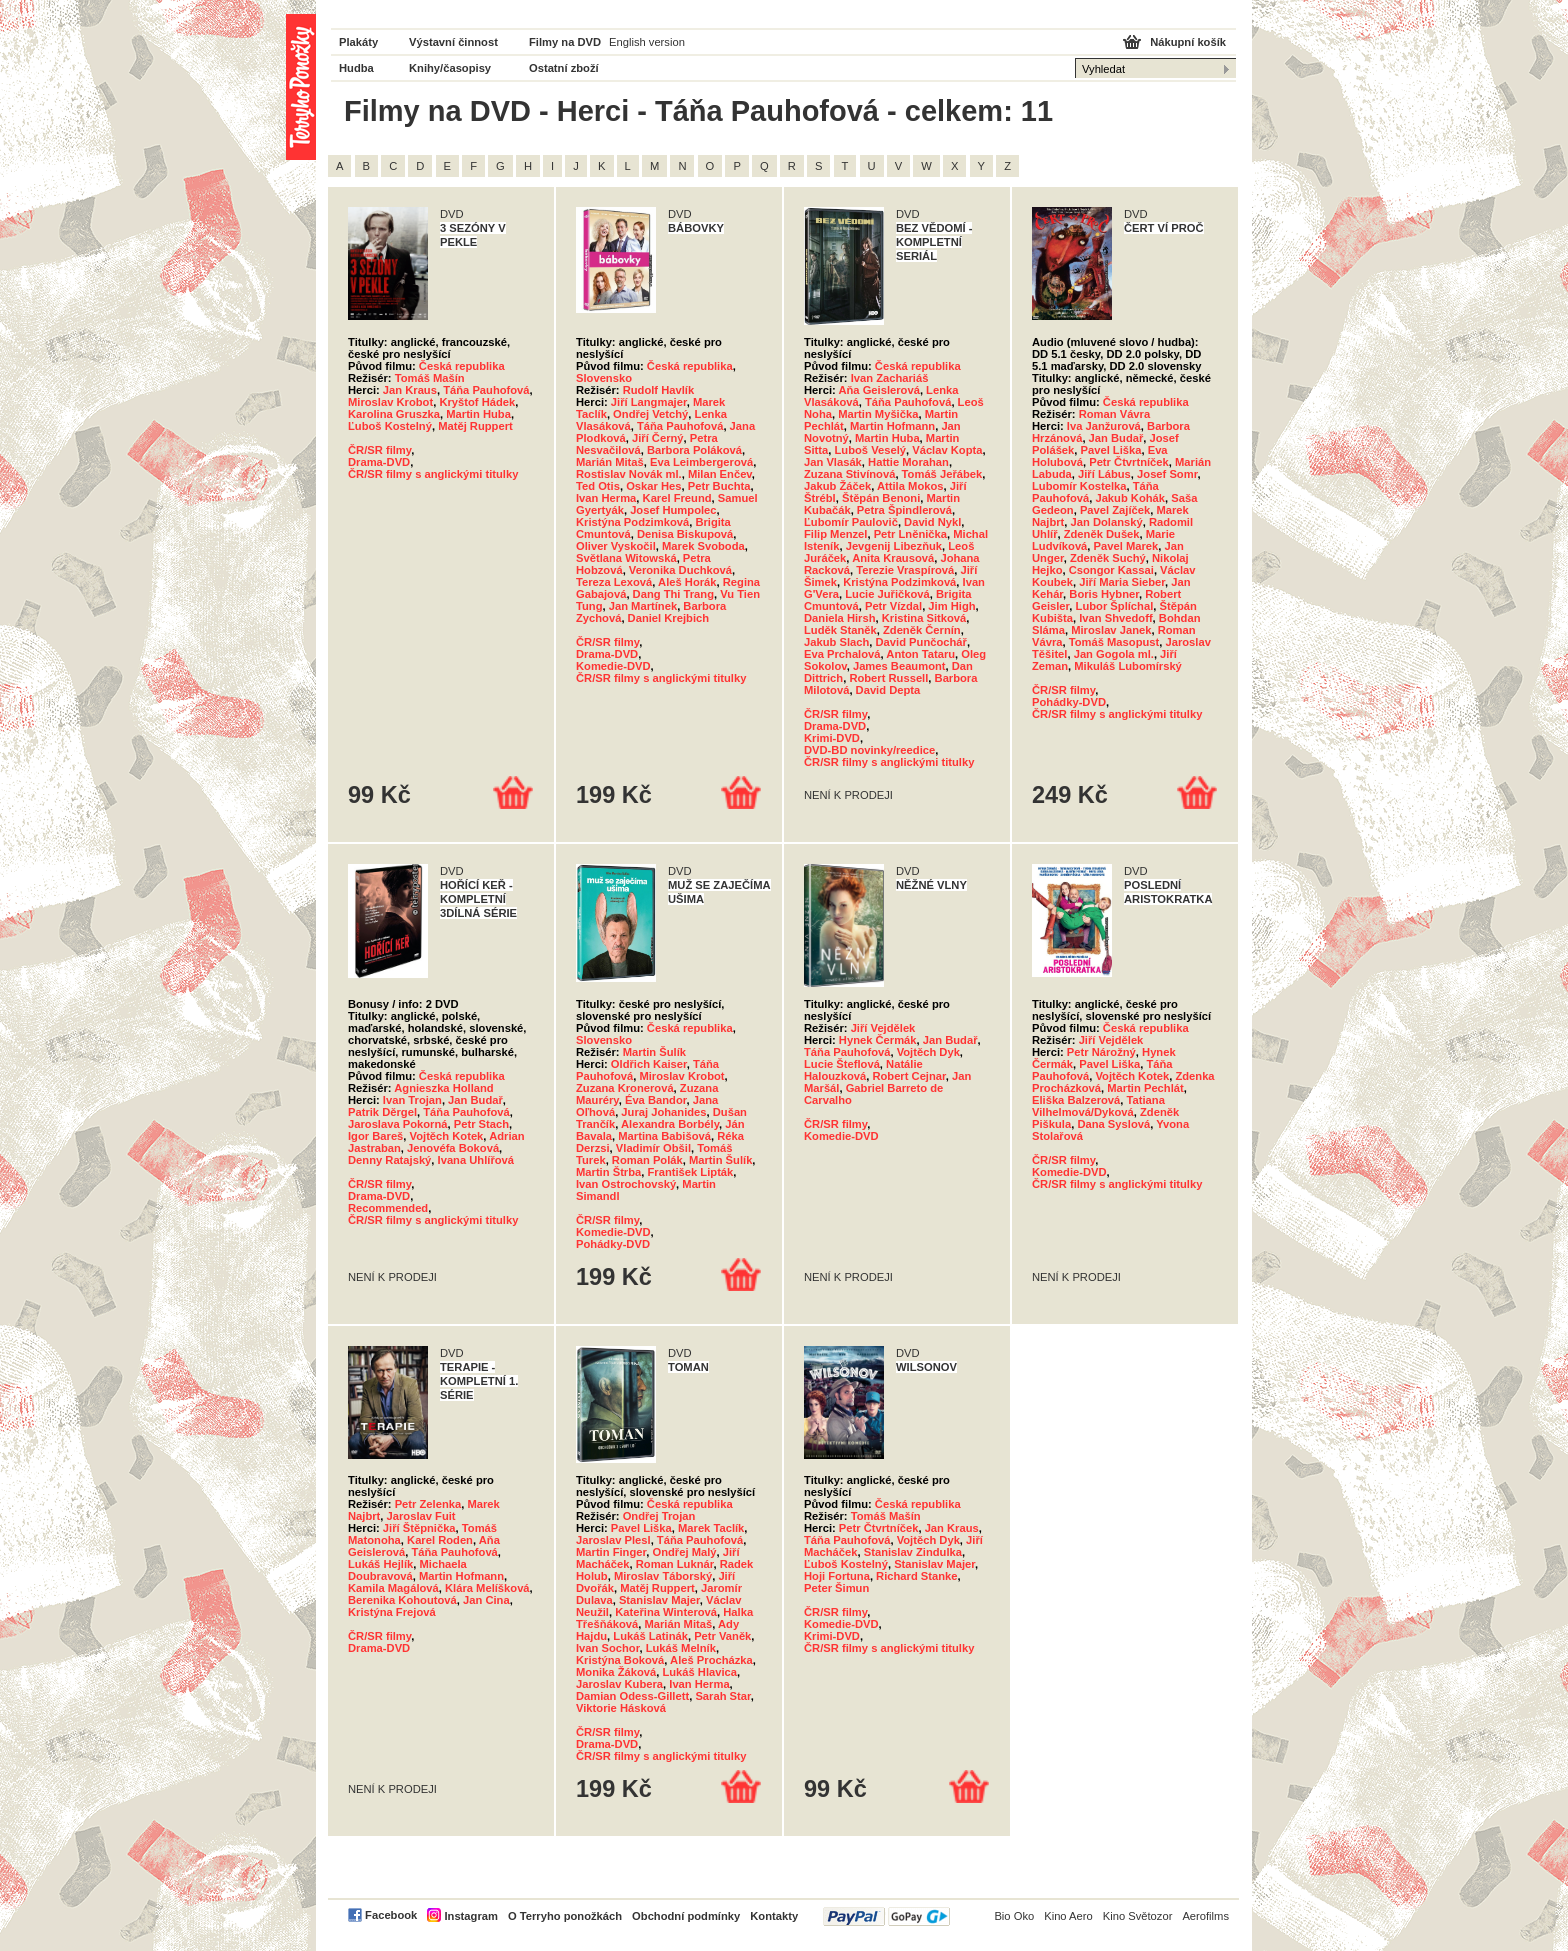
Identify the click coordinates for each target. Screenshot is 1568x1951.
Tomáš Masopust (1114, 642)
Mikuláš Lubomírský (1128, 666)
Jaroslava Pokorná (398, 1124)
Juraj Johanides (663, 1112)
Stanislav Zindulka (913, 1552)
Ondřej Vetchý (650, 414)
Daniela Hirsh (840, 618)
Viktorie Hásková (621, 1708)
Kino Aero (1068, 1916)
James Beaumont (899, 666)
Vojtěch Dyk (928, 1052)
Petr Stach (481, 1124)
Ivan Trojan (412, 1100)
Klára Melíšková (487, 1588)
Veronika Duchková (680, 570)
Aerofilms (1205, 1916)
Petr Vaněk (722, 1636)
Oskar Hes (653, 486)
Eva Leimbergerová (701, 462)
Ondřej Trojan (659, 1516)
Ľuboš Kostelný (390, 426)
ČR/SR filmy (379, 450)
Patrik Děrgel (382, 1112)
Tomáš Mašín (430, 378)
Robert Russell (888, 678)
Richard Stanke (916, 1576)
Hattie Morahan (908, 462)
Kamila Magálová (393, 1588)
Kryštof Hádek (477, 402)
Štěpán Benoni (881, 498)
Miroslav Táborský (663, 1576)
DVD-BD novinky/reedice (869, 750)
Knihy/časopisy (450, 68)
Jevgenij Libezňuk (894, 546)
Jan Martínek (643, 606)
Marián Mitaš (610, 462)
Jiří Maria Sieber (1122, 582)
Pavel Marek (1126, 546)
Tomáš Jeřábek (942, 474)
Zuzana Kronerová (625, 1088)
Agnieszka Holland (443, 1088)
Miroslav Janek (1111, 630)
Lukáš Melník (681, 1648)
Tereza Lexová (614, 582)
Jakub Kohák (1130, 498)
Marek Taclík (711, 1528)
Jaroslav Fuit (421, 1516)
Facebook (391, 1915)
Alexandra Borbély (670, 1124)
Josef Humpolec (673, 510)
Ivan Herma (606, 498)
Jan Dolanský (1107, 522)
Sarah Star (722, 1696)
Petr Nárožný (1101, 1052)
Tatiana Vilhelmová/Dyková (1098, 1106)
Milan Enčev (720, 474)
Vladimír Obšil (653, 1148)
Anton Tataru (920, 654)
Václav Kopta (947, 450)
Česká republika (462, 366)
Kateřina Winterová (666, 1612)
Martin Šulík (654, 1052)
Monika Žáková (616, 1672)
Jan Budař (1116, 438)
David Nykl (932, 522)
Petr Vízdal (893, 606)
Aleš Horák (687, 582)
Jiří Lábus (1104, 474)
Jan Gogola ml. (1114, 654)
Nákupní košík (1188, 42)
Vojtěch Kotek (447, 1136)
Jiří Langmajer (649, 402)
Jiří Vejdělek (883, 1028)
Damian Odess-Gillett (632, 1696)
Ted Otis (598, 486)
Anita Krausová (893, 558)
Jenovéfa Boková (453, 1148)
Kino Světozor (1138, 1916)
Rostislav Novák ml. (629, 474)
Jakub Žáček (837, 486)
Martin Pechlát (1145, 1088)
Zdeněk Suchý (1108, 558)
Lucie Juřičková (887, 594)
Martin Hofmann (892, 426)
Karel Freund (677, 498)
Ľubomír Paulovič (851, 522)
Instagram (470, 1916)
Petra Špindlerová (904, 510)
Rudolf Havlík (658, 390)
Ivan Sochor (607, 1648)
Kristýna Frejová (392, 1612)
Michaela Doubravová (407, 1570)
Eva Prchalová (842, 654)
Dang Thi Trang (673, 594)
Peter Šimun (836, 1588)
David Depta (888, 690)
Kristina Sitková (924, 618)
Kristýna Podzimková (632, 522)
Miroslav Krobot (390, 402)
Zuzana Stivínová (849, 474)
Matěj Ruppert (475, 426)
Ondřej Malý (684, 1552)
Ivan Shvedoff (1115, 618)
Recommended (388, 1208)
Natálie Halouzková (863, 1070)
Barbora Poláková (694, 450)
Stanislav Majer (659, 1600)
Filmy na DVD (565, 42)
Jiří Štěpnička (419, 1528)
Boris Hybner (1104, 594)
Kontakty (774, 1916)
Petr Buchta (719, 486)
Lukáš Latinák (650, 1636)
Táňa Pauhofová (486, 390)
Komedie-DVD (613, 666)
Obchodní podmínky (686, 1916)
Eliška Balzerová (1076, 1100)
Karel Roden (440, 1540)
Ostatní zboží (564, 68)
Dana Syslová (1113, 1124)
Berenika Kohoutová (402, 1600)
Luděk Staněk (840, 630)
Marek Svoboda (703, 546)
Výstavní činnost (453, 42)
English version (647, 42)
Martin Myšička (878, 414)
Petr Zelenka (428, 1504)
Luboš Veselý (870, 450)
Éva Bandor (656, 1100)
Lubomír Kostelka (1079, 486)
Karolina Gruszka (394, 414)
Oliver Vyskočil (616, 546)
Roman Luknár (675, 1564)
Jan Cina (486, 1600)
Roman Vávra (1115, 414)
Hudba (356, 68)
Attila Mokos (910, 486)
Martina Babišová (664, 1136)
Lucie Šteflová (842, 1064)
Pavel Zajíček (1115, 510)
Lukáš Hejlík (380, 1564)
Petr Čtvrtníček (1129, 462)
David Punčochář (921, 642)
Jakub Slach (836, 642)
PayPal (886, 1916)
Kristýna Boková (620, 1660)
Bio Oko (1014, 1916)
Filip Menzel (835, 534)
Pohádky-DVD (1069, 702)
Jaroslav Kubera (619, 1684)
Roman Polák (647, 1160)
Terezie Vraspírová (905, 570)
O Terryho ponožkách (565, 1916)
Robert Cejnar (908, 1076)
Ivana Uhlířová (476, 1160)
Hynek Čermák (878, 1040)
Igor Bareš (375, 1136)
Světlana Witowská (626, 558)
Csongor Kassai (1111, 570)
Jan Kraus (410, 390)
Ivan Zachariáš (890, 378)
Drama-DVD (379, 462)
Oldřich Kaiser (649, 1064)
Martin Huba (478, 414)
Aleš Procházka (711, 1660)
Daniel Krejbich (668, 618)
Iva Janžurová (1104, 426)
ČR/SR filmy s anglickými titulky (433, 474)
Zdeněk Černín (922, 630)
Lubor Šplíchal (1115, 606)
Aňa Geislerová (878, 390)
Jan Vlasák (833, 462)
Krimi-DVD (832, 738)
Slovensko (604, 378)
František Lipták (691, 1172)
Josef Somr (1167, 474)
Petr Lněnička (910, 534)
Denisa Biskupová (685, 534)
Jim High (951, 606)
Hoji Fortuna (837, 1576)
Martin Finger (611, 1552)
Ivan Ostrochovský (626, 1184)
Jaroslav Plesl (613, 1540)
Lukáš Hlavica (699, 1672)
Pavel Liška (1111, 450)
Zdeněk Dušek (1102, 534)
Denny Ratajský (389, 1160)
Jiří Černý (658, 438)
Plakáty (358, 42)
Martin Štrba (608, 1172)
